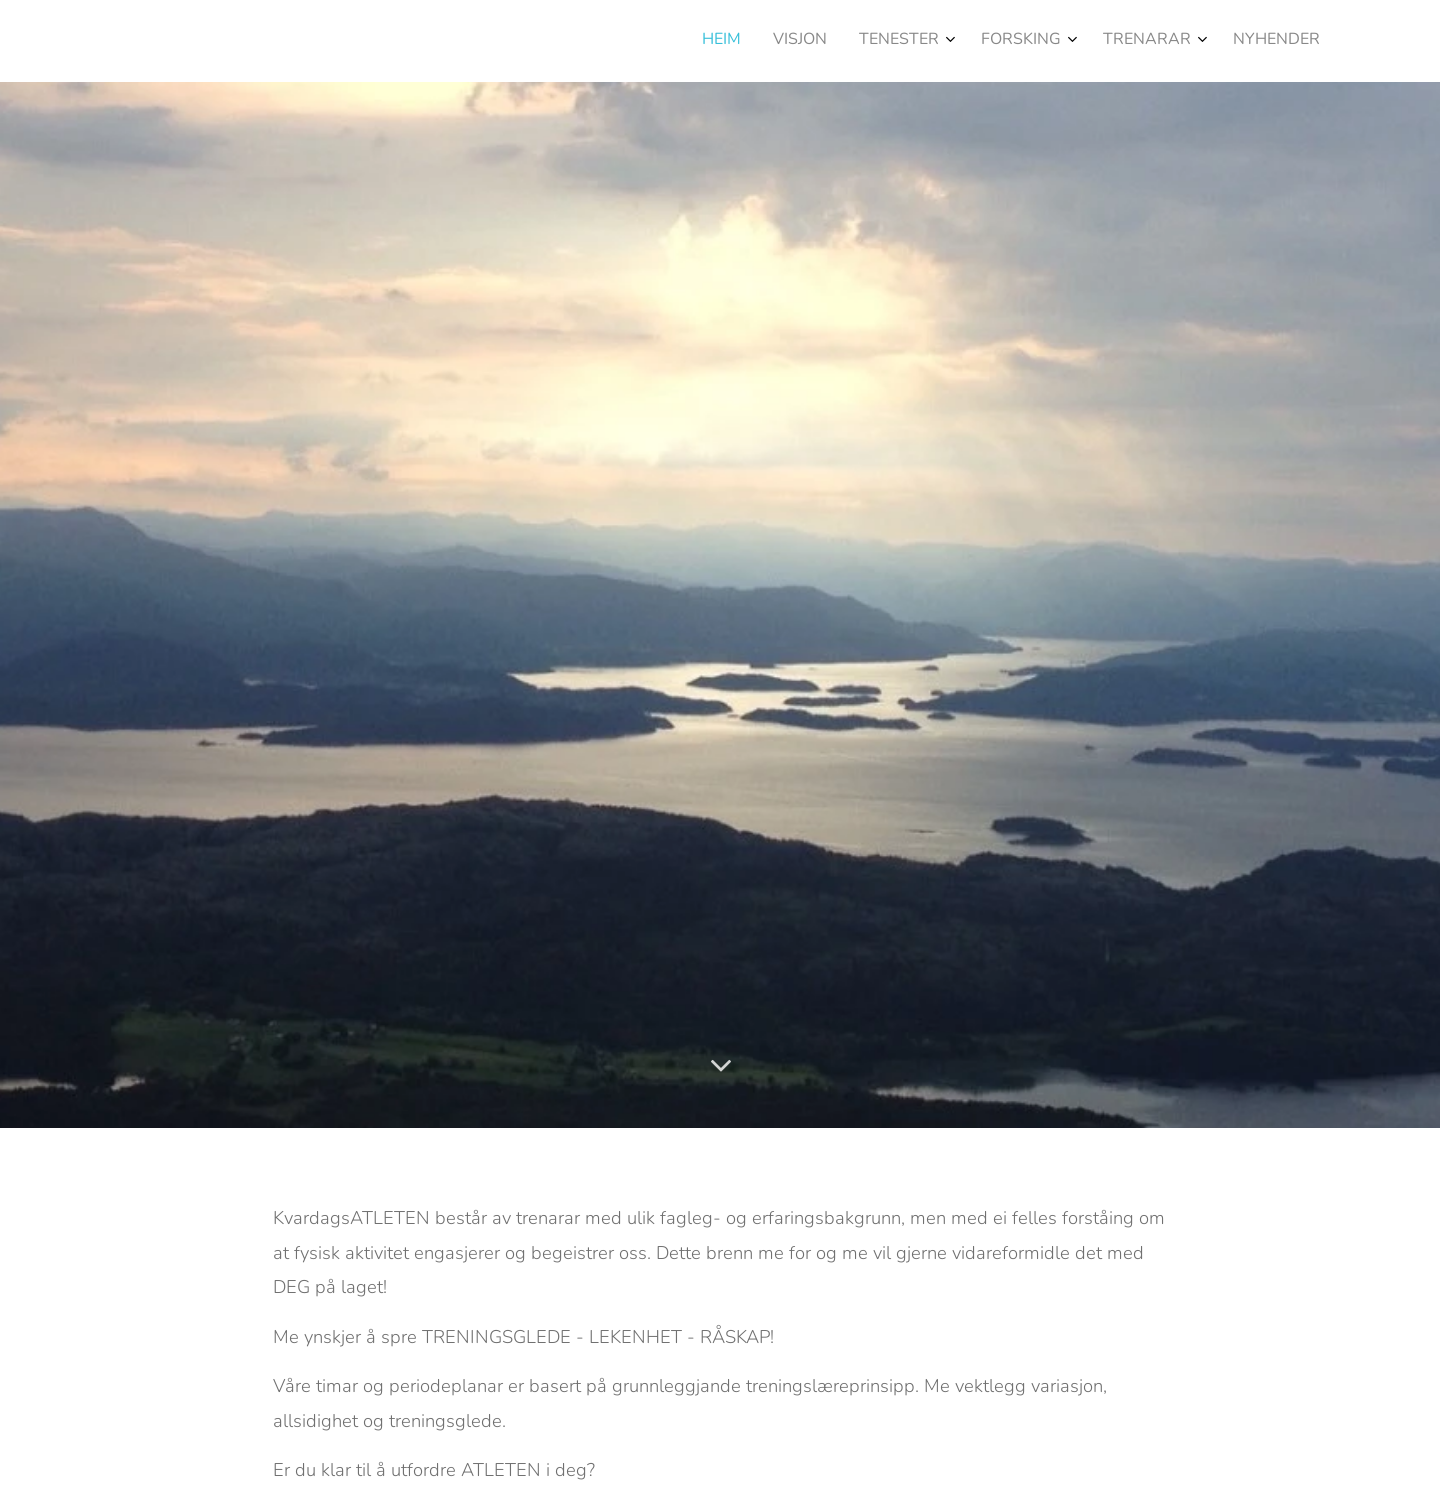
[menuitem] (1135, 41)
